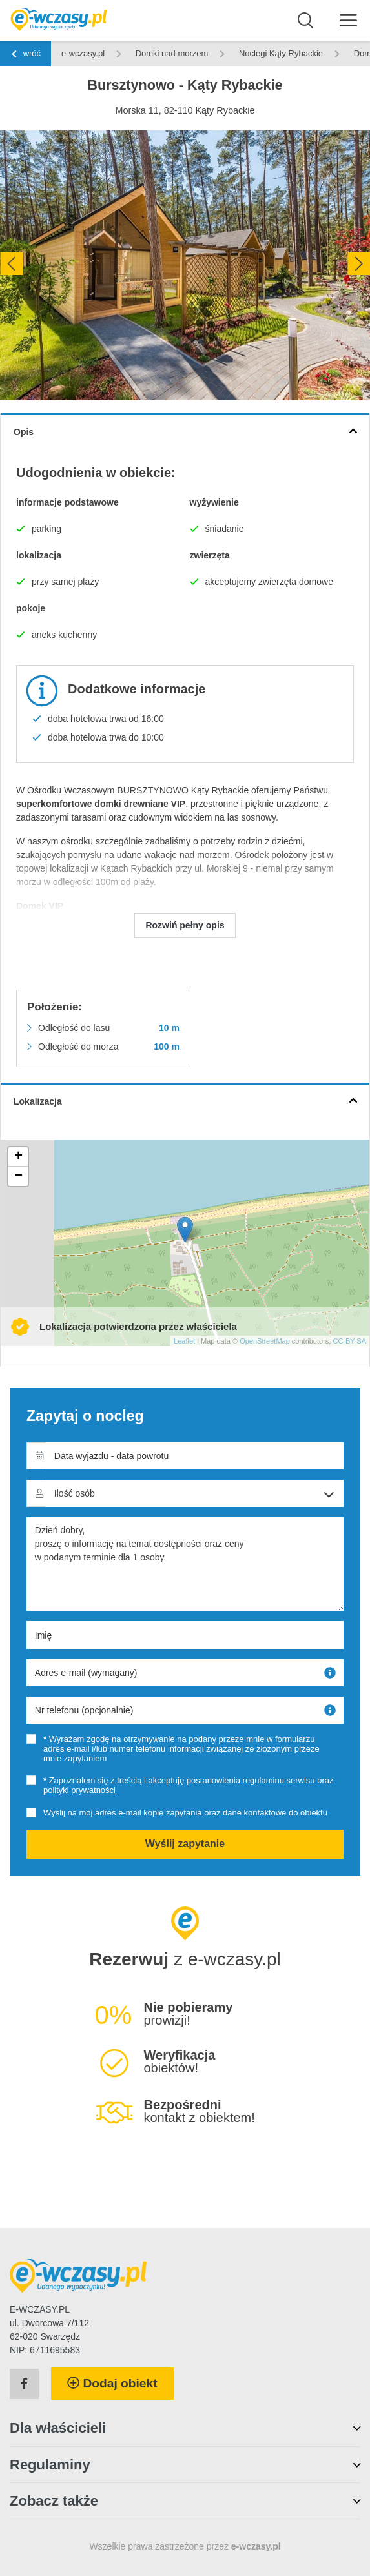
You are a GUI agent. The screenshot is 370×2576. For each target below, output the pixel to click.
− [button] (18, 1176)
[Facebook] (24, 2384)
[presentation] (11, 263)
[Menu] (348, 19)
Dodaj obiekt (112, 2383)
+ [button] (18, 1157)
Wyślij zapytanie (185, 1843)
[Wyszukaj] (306, 21)
